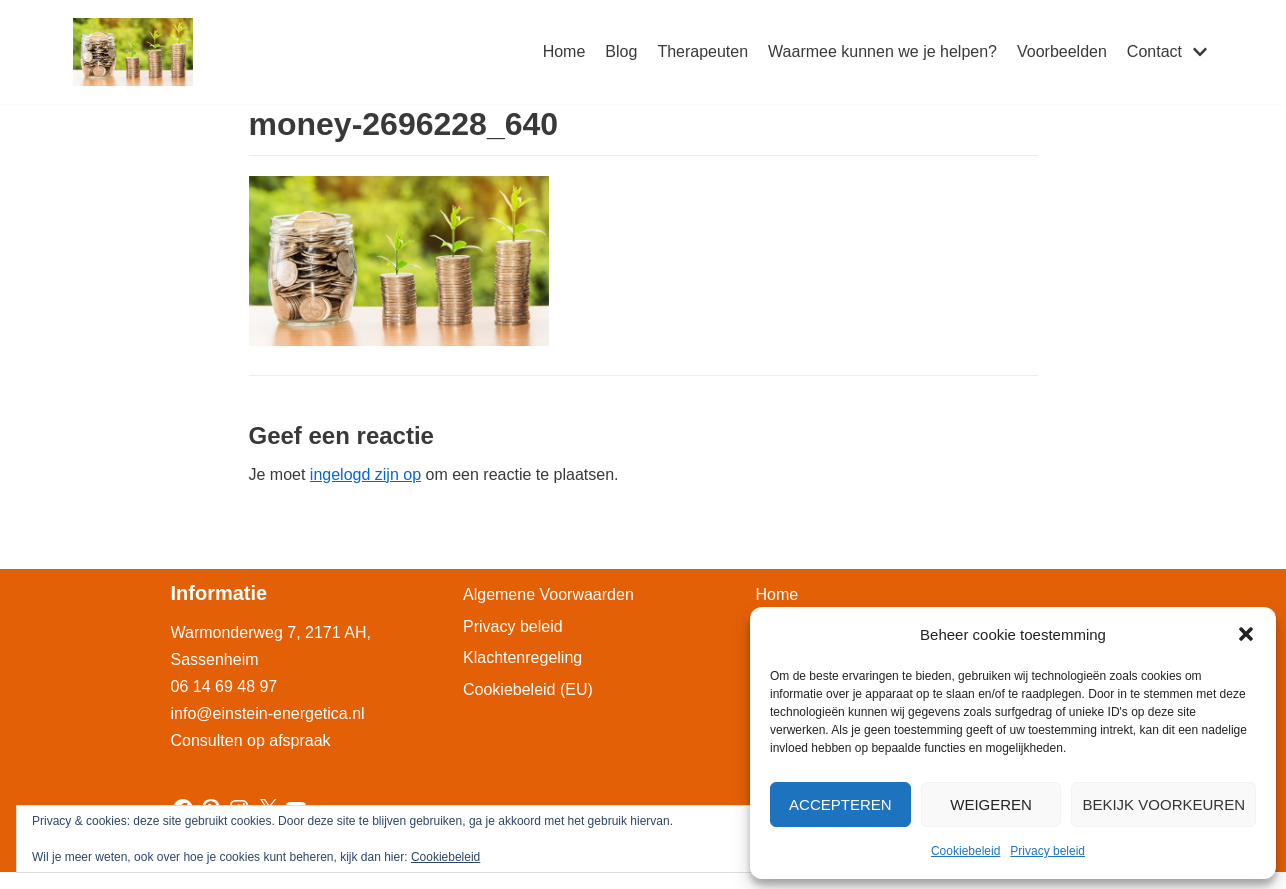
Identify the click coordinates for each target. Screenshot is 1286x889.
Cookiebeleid (965, 851)
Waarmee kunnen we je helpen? (882, 51)
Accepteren (840, 804)
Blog (621, 51)
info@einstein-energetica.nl (268, 713)
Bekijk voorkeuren (1163, 804)
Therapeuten (702, 51)
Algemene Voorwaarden (548, 594)
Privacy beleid (1047, 851)
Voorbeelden (1062, 51)
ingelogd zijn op (365, 474)
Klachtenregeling (522, 657)
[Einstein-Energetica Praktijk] (133, 52)
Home (564, 51)
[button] (1246, 634)
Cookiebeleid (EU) (528, 689)
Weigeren (991, 804)
